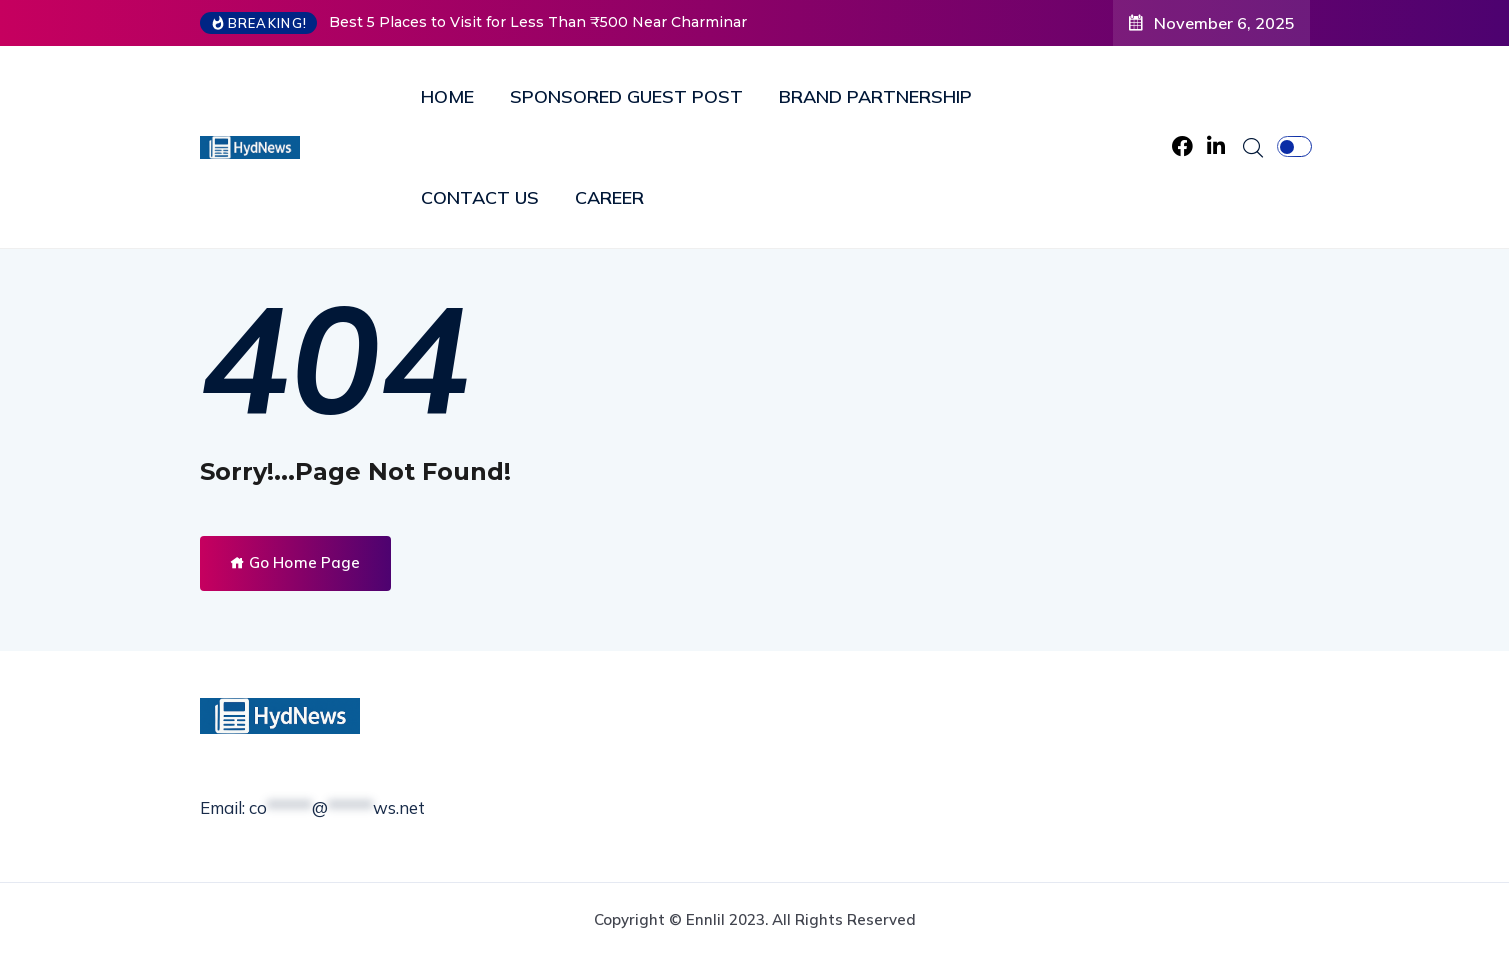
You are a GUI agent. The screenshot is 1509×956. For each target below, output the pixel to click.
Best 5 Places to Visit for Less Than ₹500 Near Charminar (538, 22)
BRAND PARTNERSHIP (875, 96)
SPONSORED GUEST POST (626, 96)
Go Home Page (295, 562)
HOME (447, 96)
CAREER (609, 197)
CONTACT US (480, 197)
